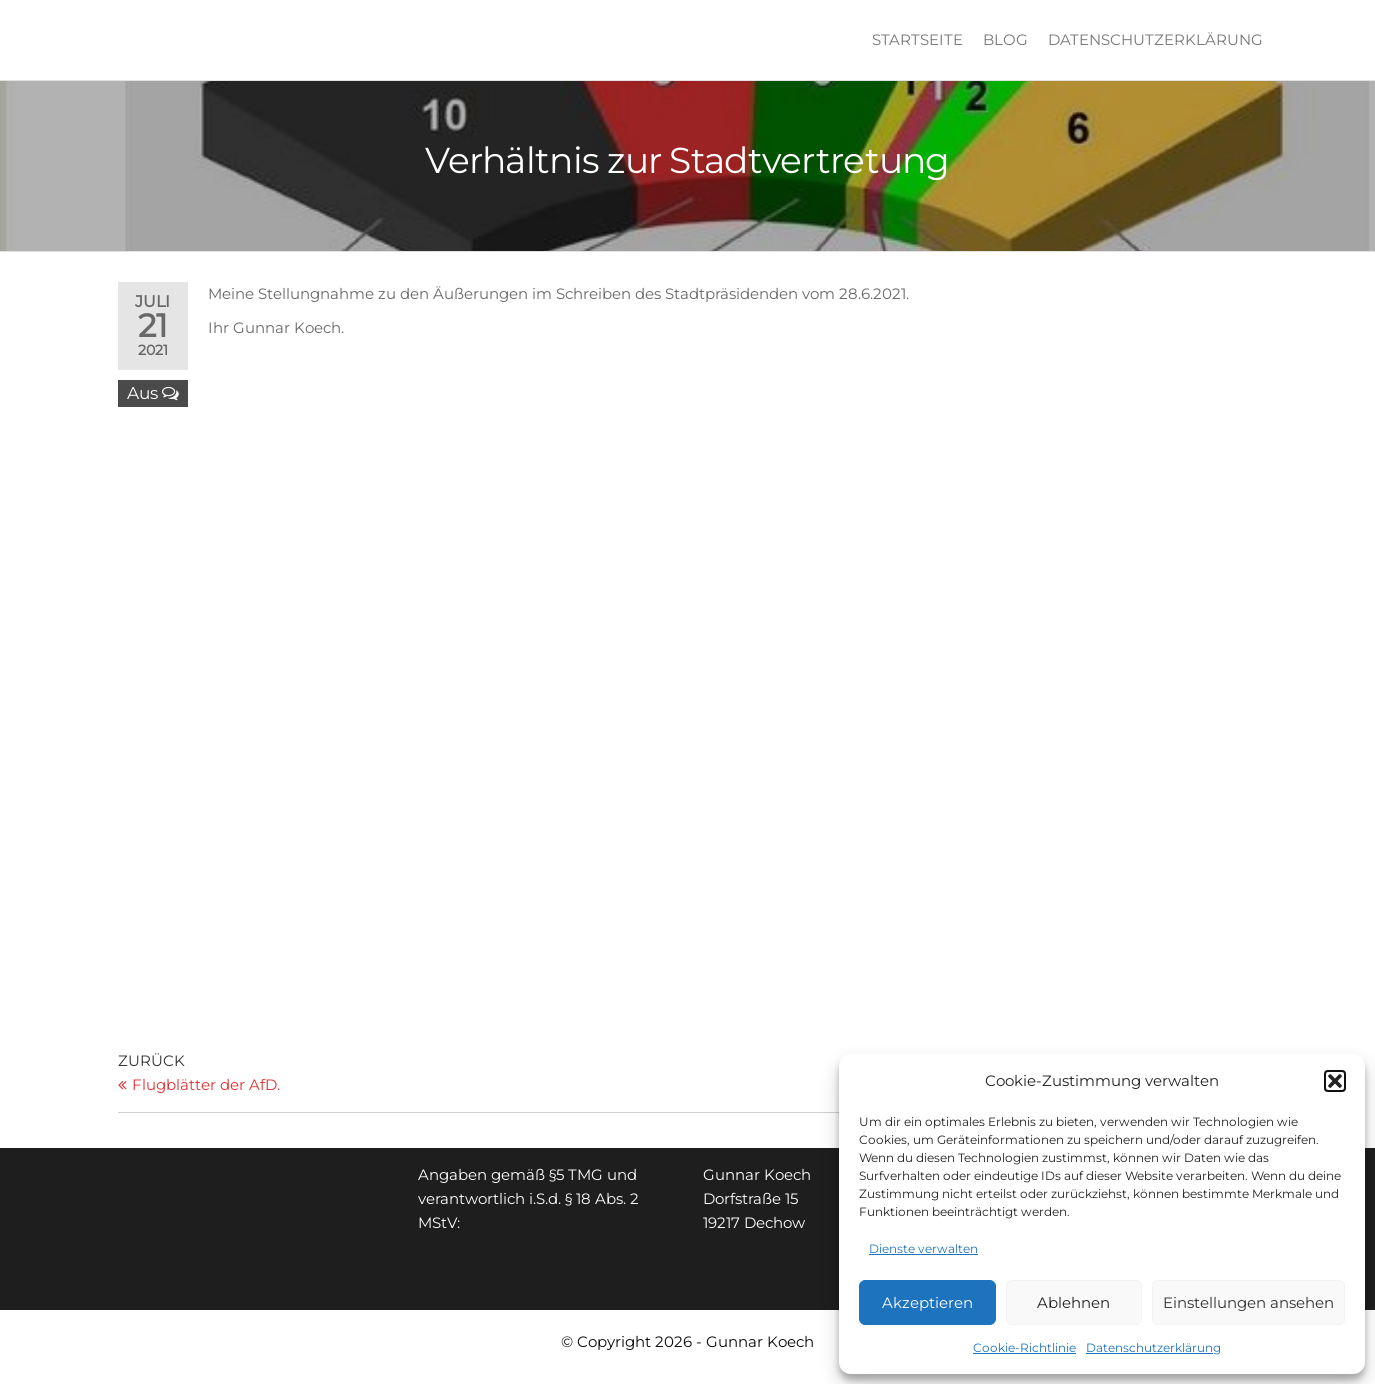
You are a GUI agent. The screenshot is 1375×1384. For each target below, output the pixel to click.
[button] (1335, 1081)
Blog (1005, 39)
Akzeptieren (927, 1302)
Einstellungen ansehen (1248, 1302)
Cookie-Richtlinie (1024, 1347)
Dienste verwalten (923, 1248)
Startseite (917, 39)
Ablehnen (1073, 1302)
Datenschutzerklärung (1153, 1347)
